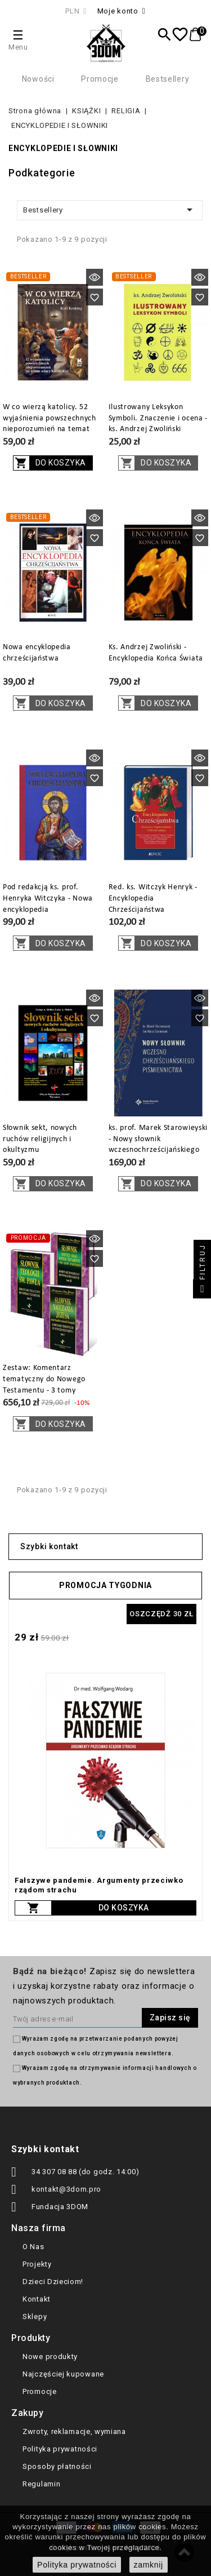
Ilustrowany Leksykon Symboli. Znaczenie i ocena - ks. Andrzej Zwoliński (158, 418)
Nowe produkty (50, 2356)
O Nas (33, 2246)
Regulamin (41, 2484)
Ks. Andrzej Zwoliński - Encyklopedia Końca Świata (156, 653)
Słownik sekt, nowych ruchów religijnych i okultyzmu (40, 1139)
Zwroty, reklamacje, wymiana (74, 2431)
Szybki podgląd (94, 277)
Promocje (100, 78)
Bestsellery (168, 78)
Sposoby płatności (57, 2466)
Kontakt (37, 2299)
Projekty (37, 2264)
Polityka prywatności (60, 2449)
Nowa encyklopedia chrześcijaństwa (37, 653)
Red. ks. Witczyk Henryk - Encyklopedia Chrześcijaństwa (153, 898)
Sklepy (35, 2316)
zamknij (148, 2564)
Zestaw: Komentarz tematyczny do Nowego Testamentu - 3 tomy (44, 1379)
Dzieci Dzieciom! (53, 2281)
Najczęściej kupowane (63, 2374)
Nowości (38, 78)
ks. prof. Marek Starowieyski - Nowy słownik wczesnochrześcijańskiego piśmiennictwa (158, 1144)
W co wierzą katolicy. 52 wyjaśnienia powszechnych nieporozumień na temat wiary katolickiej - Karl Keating (49, 429)
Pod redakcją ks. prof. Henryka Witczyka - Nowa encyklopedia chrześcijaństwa (48, 904)
